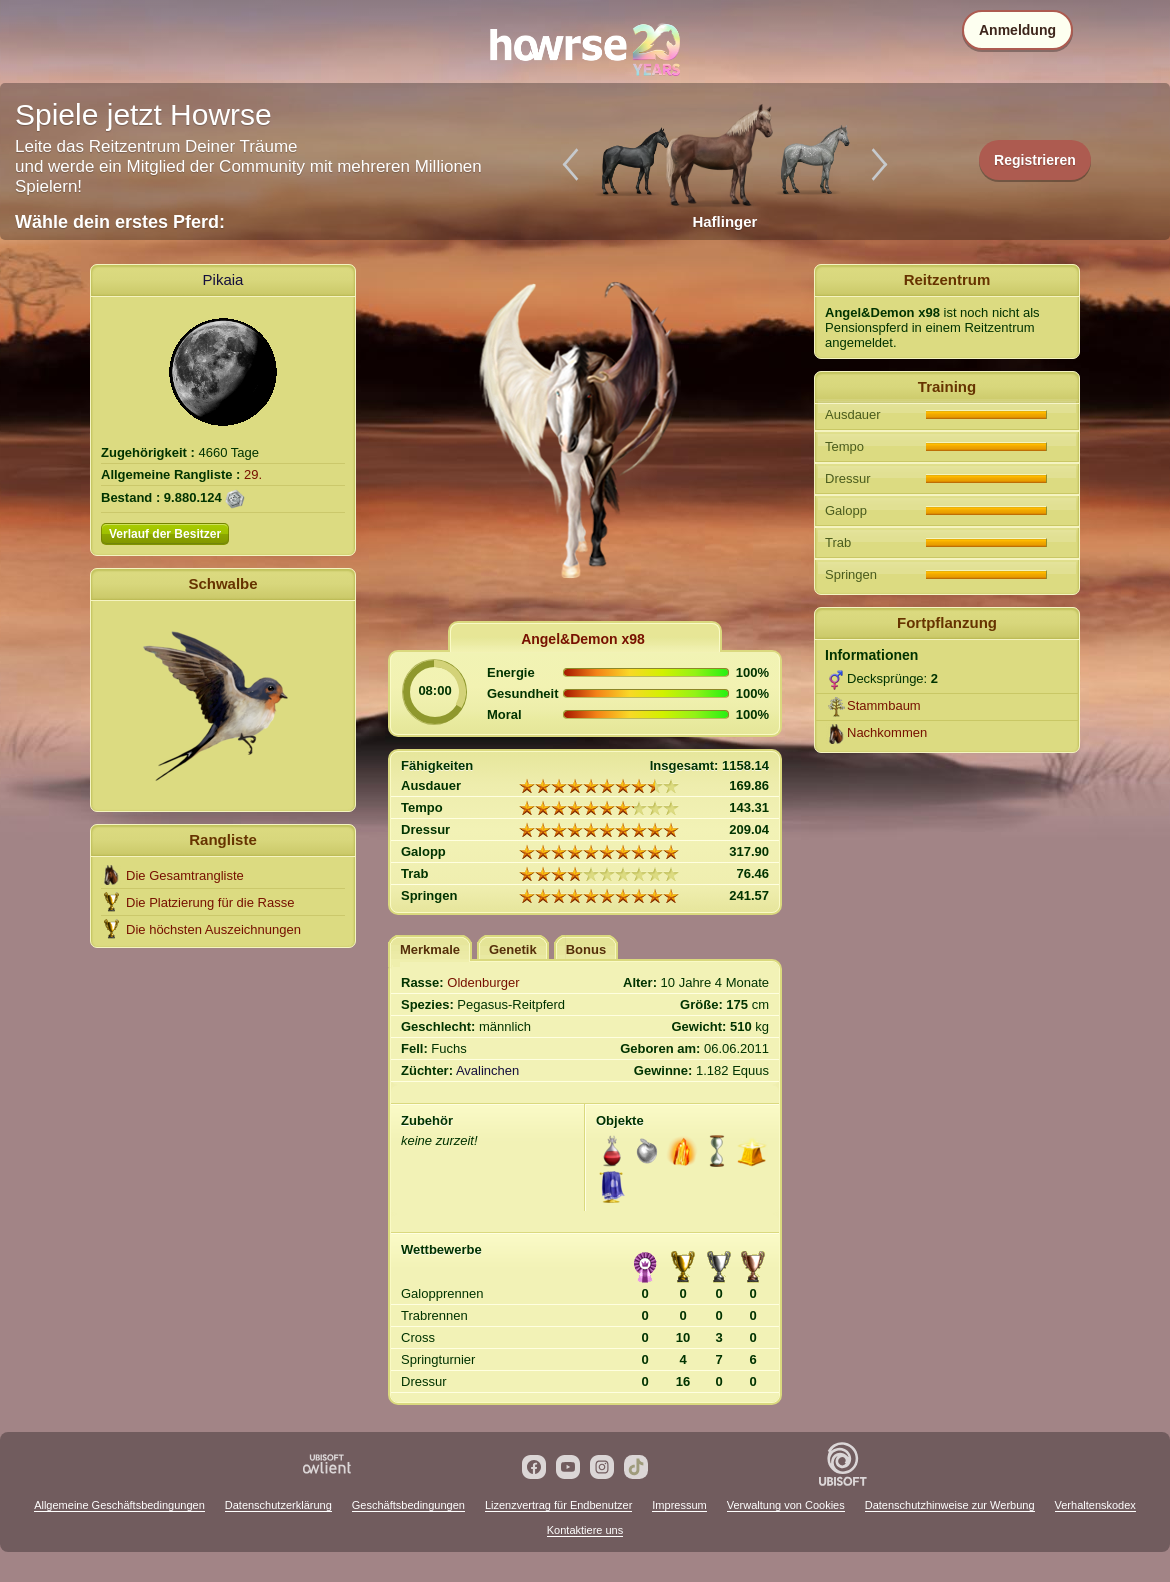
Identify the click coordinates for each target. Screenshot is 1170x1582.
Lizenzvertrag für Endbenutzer (558, 1505)
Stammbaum (884, 705)
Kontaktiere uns (585, 1530)
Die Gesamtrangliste (185, 875)
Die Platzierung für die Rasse (210, 902)
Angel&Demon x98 (583, 639)
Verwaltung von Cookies (786, 1505)
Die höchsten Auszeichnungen (213, 929)
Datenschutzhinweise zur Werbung (950, 1505)
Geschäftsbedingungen (408, 1505)
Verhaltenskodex (1095, 1505)
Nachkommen (887, 732)
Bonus (586, 949)
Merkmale (430, 949)
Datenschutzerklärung (278, 1505)
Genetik (513, 949)
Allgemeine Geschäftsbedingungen (119, 1505)
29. (253, 474)
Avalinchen (487, 1070)
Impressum (679, 1505)
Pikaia (223, 279)
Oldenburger (483, 982)
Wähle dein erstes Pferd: (120, 222)
